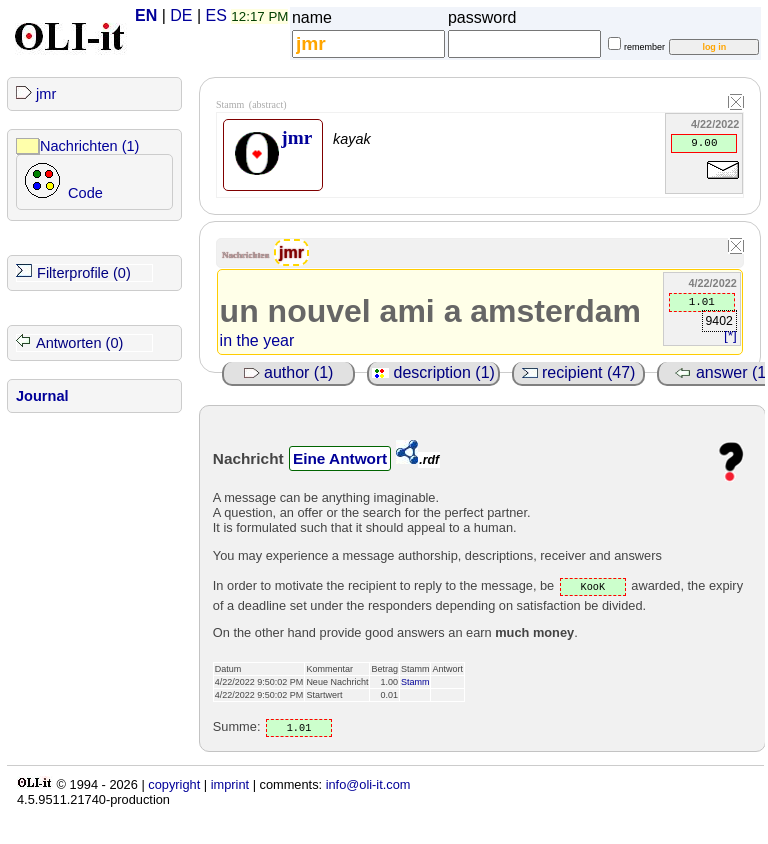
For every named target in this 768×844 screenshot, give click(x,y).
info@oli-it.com (368, 784)
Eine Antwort (340, 458)
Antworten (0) (79, 343)
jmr (46, 94)
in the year (257, 340)
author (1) (289, 372)
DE (181, 15)
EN (146, 15)
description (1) (433, 372)
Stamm (415, 682)
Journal (42, 396)
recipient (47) (579, 372)
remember (644, 47)
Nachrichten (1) (89, 146)
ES (216, 15)
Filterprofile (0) (84, 273)
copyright (174, 784)
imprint (230, 784)
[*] (730, 335)
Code (85, 193)
